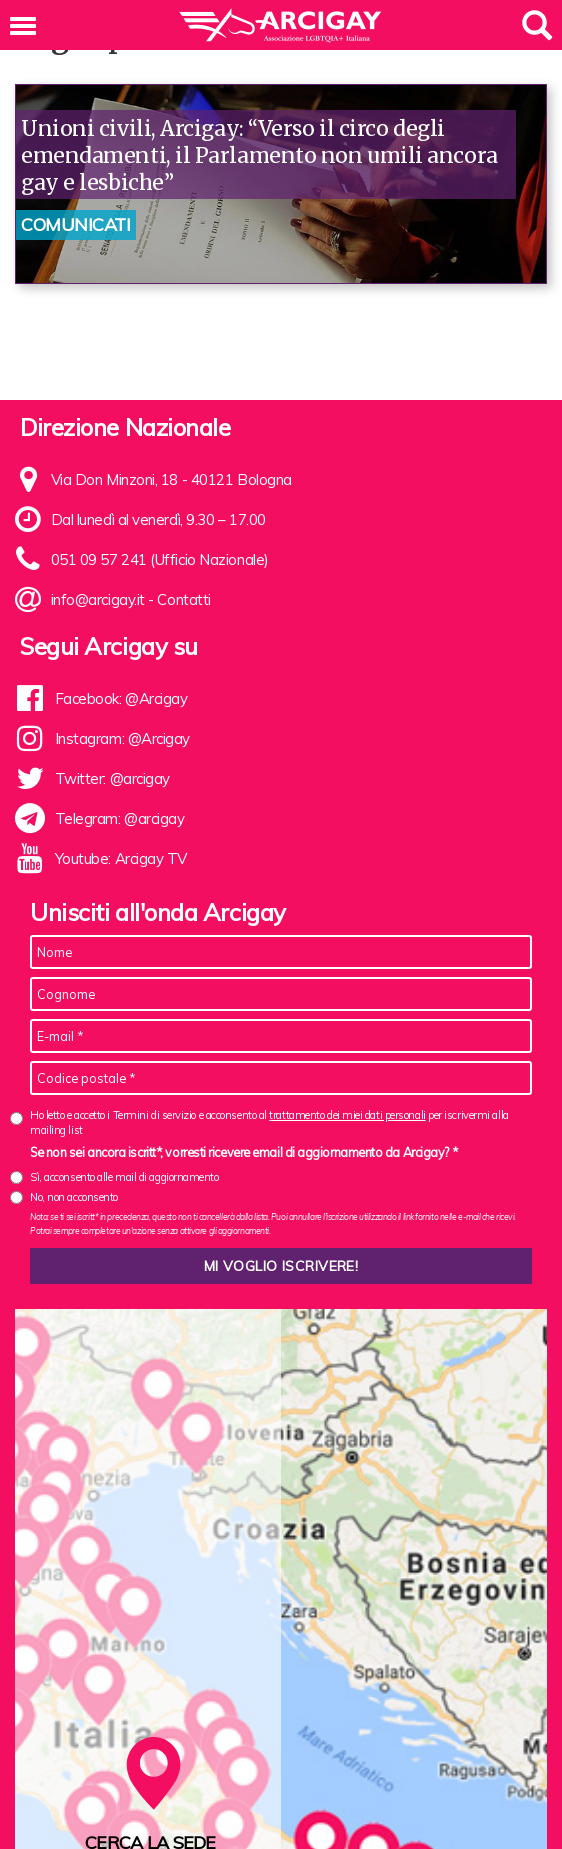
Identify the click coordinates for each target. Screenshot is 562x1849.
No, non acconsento (74, 1197)
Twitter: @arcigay (112, 778)
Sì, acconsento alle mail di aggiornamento (124, 1177)
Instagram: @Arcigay (122, 738)
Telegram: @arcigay (120, 818)
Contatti (183, 599)
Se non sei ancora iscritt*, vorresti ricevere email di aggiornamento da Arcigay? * (243, 1152)
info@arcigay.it (98, 599)
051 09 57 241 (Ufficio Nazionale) (160, 559)
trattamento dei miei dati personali (347, 1115)
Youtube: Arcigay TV (121, 858)
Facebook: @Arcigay (121, 698)
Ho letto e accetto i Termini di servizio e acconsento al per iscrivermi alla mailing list (269, 1122)
